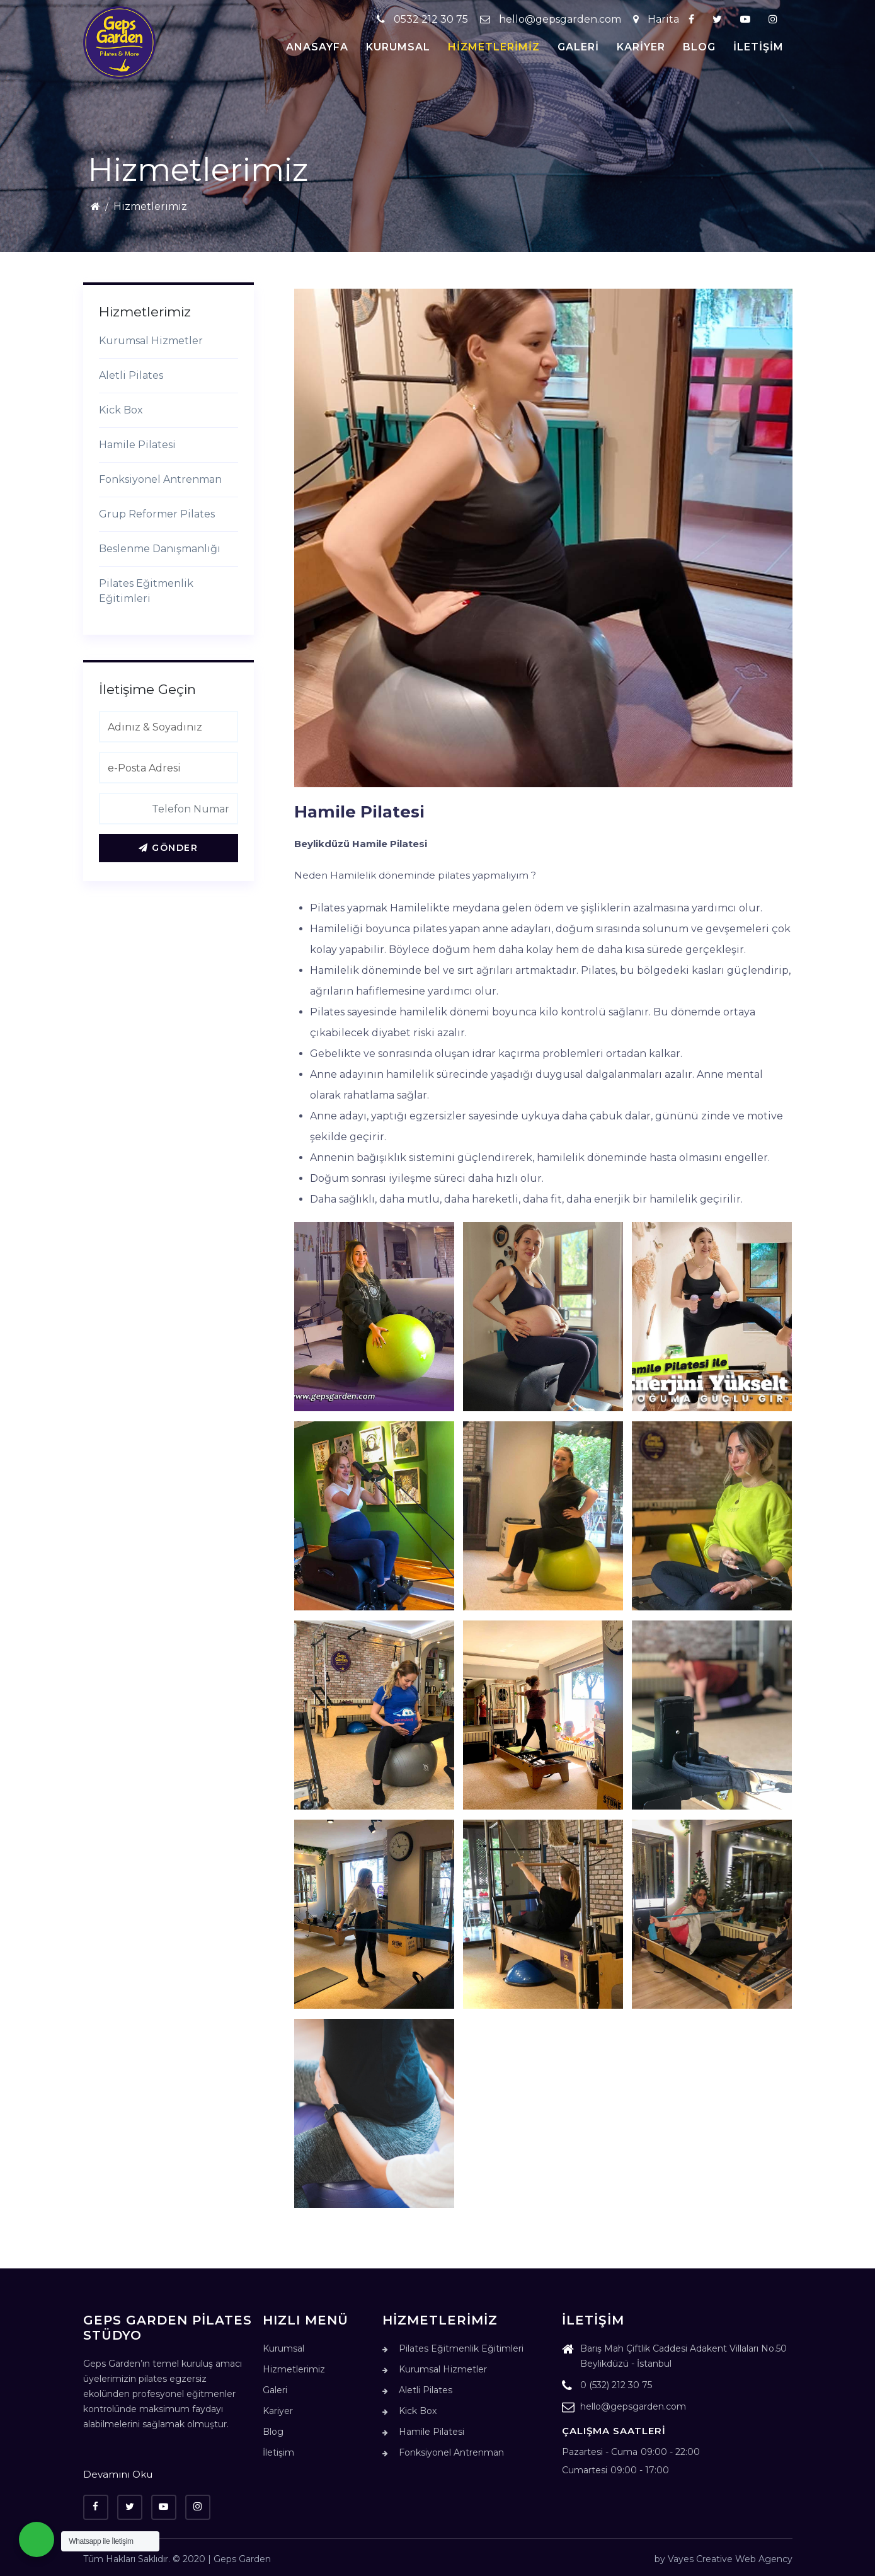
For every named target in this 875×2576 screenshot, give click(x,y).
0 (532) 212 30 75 (607, 2386)
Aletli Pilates (131, 375)
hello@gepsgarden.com (550, 19)
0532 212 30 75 (424, 19)
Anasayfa (317, 47)
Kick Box (121, 410)
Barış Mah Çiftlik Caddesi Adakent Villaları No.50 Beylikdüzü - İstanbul (674, 2358)
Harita (656, 19)
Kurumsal (398, 47)
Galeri (578, 47)
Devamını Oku (117, 2474)
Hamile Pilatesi (137, 445)
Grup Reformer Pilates (157, 514)
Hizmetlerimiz (494, 47)
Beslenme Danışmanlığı (159, 549)
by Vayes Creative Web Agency (723, 2559)
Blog (699, 47)
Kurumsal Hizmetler (151, 341)
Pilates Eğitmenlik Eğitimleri (146, 590)
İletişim (758, 47)
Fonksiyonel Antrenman (160, 479)
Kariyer (641, 47)
